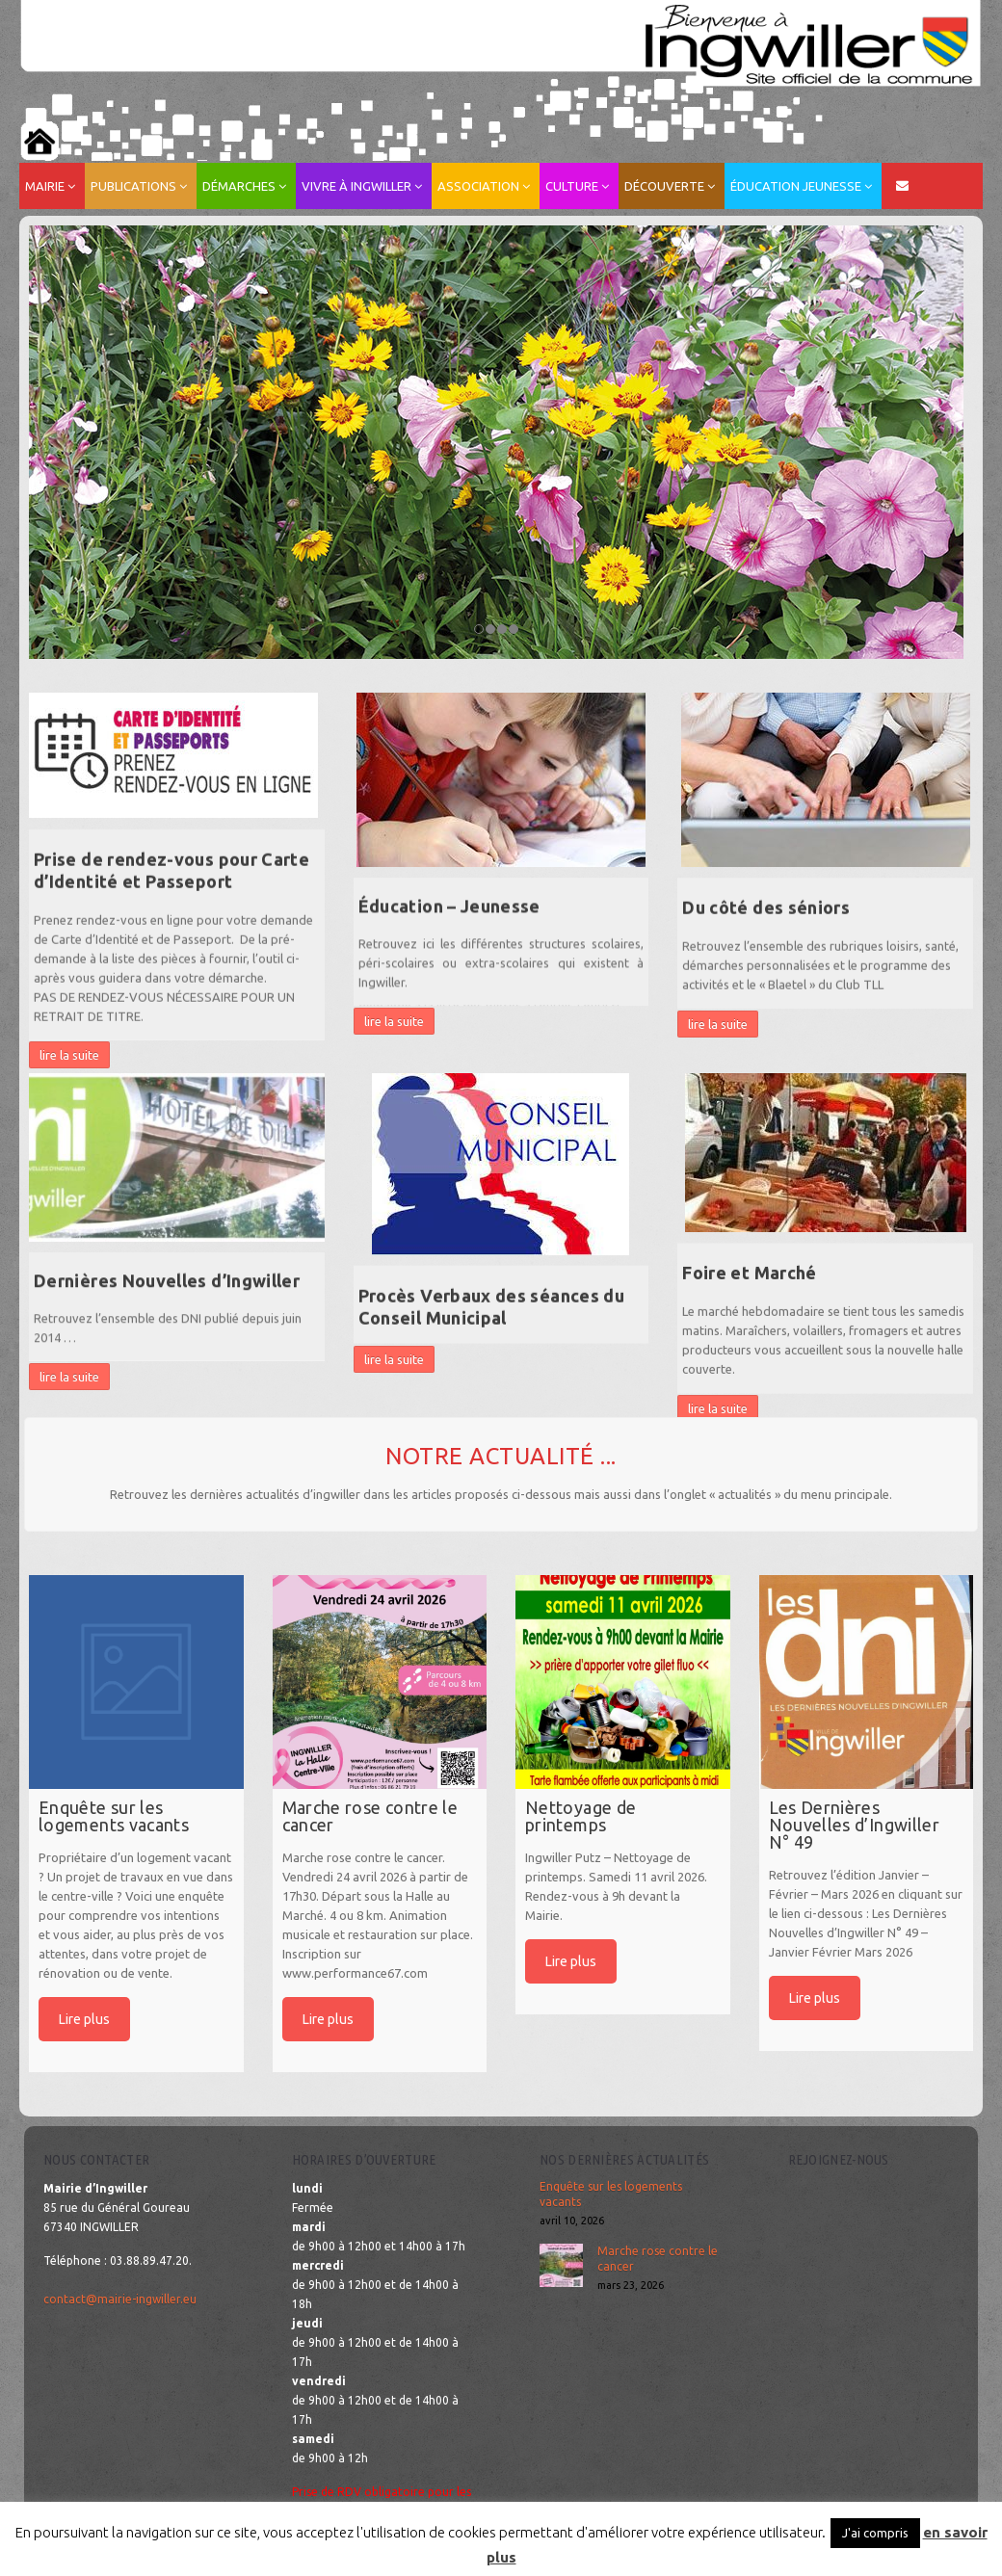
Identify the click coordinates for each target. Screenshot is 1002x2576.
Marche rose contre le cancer (657, 2259)
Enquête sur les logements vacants (611, 2194)
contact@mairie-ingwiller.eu (120, 2299)
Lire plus (84, 2019)
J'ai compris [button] (875, 2532)
